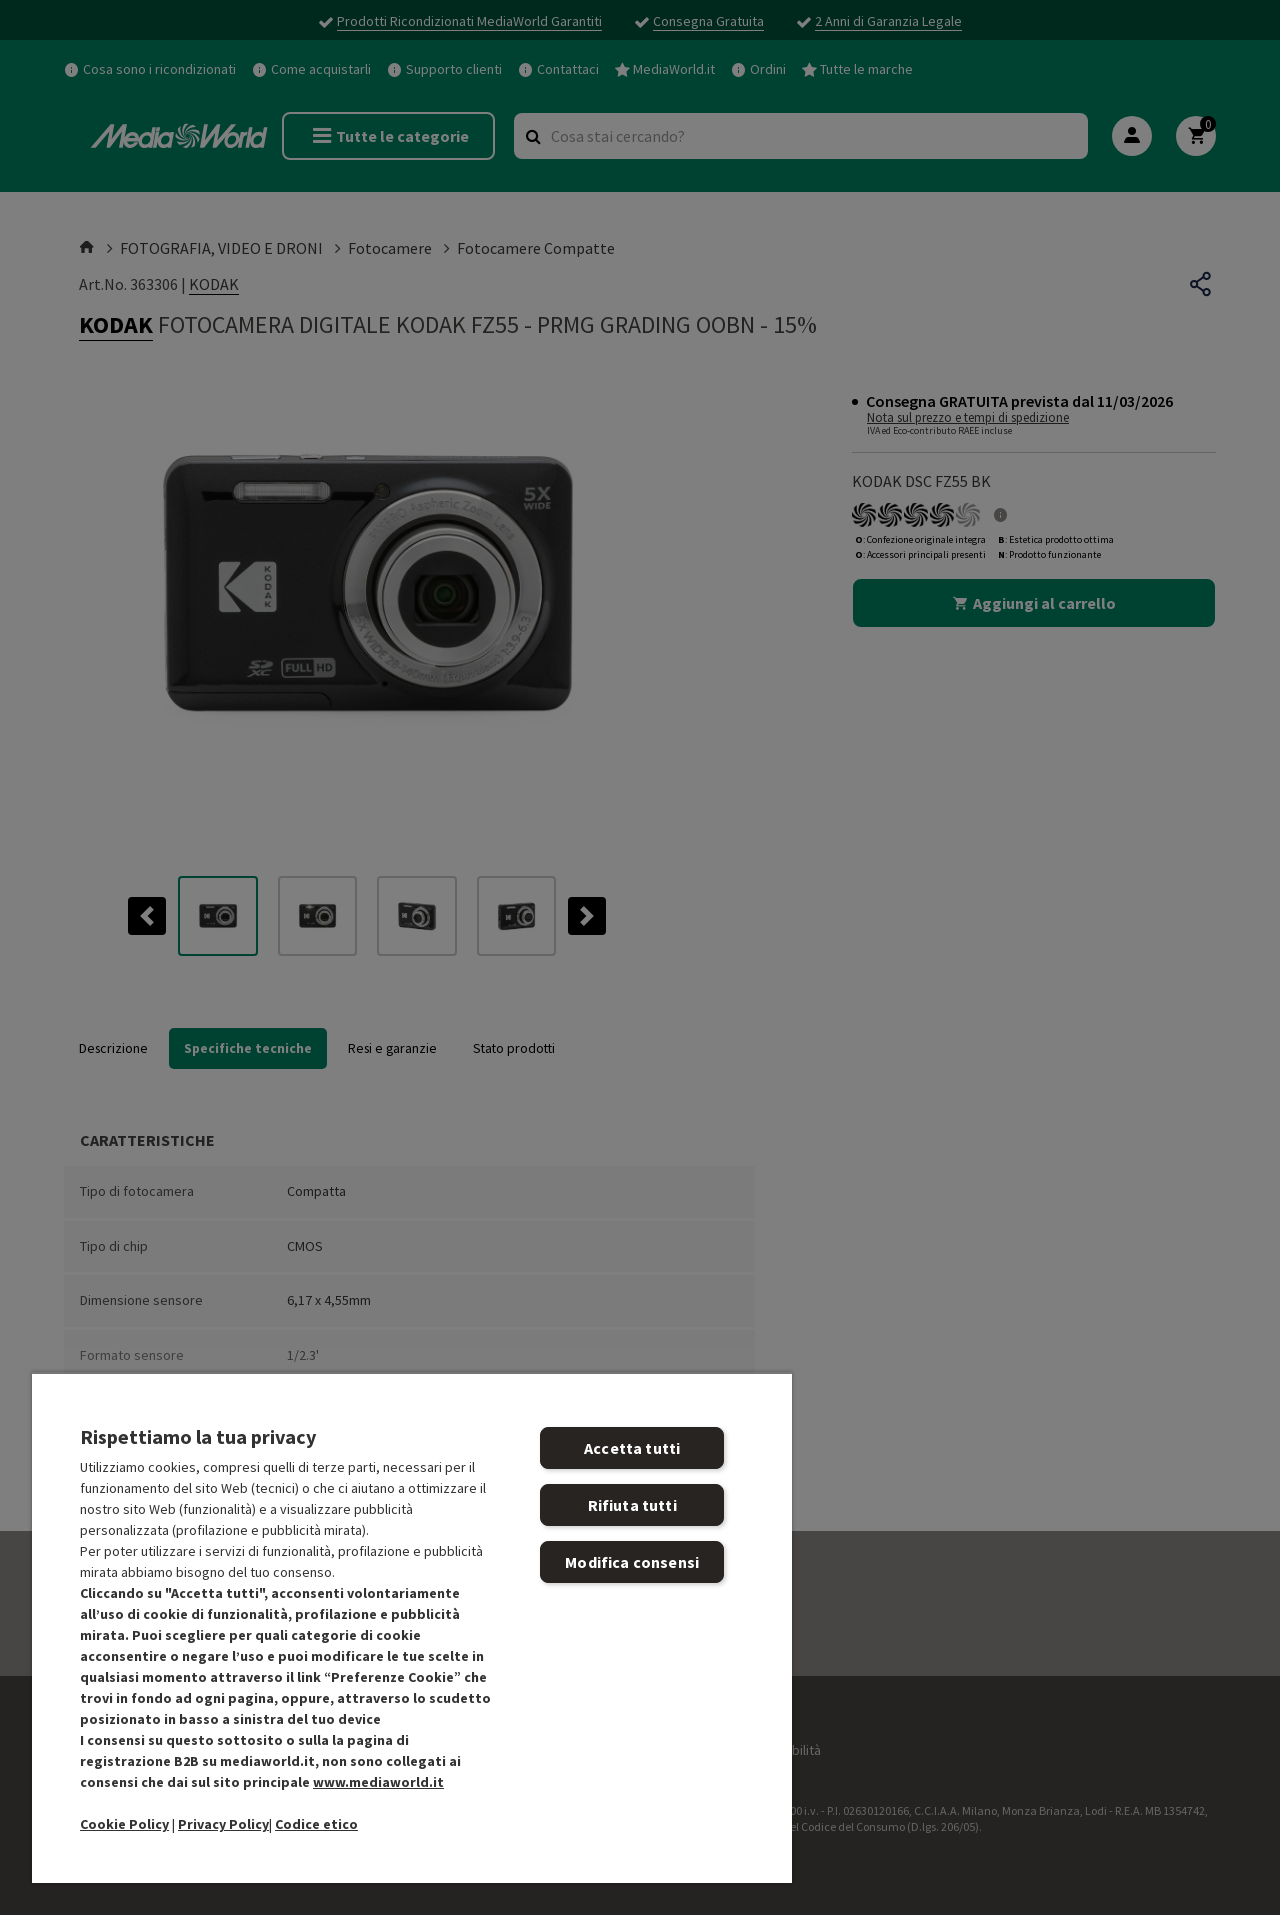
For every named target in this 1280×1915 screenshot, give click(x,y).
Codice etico (316, 1824)
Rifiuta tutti (632, 1505)
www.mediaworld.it (378, 1782)
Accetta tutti (632, 1448)
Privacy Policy (223, 1824)
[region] (412, 1627)
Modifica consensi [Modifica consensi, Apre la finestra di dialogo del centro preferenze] (632, 1562)
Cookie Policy (124, 1824)
